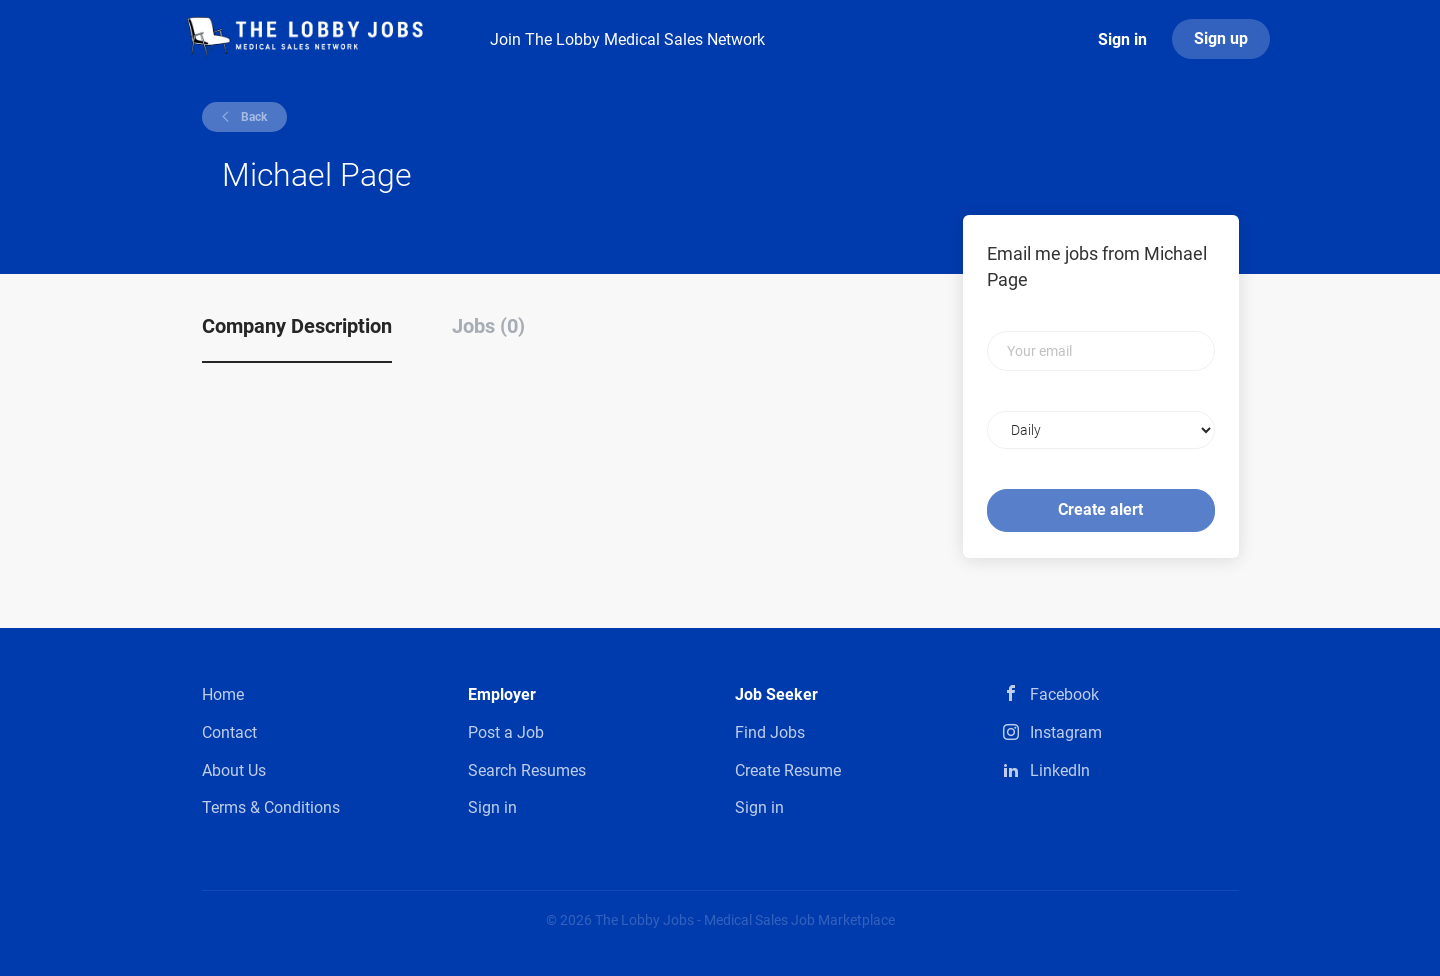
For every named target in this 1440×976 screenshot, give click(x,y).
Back (252, 117)
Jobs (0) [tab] (488, 326)
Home (223, 694)
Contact (229, 732)
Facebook (1064, 694)
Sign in (1122, 39)
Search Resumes (527, 770)
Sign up (1221, 38)
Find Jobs (770, 732)
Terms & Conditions (271, 807)
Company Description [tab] (297, 326)
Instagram (1066, 732)
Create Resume (788, 770)
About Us (234, 770)
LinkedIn (1060, 770)
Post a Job (506, 732)
